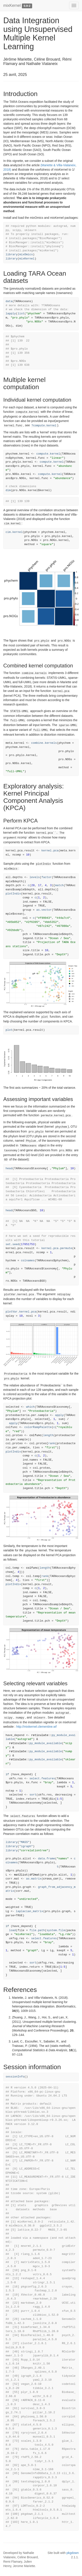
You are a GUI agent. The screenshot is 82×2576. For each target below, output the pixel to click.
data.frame (46, 1858)
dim (8, 490)
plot (9, 1030)
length (48, 1435)
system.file (56, 1930)
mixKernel (12, 5)
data (9, 301)
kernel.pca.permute (56, 1248)
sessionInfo (15, 2076)
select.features (42, 1778)
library (12, 254)
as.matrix (33, 1878)
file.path (37, 1930)
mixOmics (26, 254)
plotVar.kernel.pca (21, 1311)
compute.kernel (48, 453)
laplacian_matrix (29, 1911)
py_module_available (46, 1743)
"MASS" (24, 1842)
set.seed (12, 1244)
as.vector (44, 910)
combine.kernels (44, 743)
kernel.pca (49, 850)
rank (51, 1443)
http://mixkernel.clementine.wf (36, 1726)
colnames (28, 1260)
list (20, 313)
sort (33, 1794)
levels (35, 877)
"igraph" (26, 1846)
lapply (11, 313)
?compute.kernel (43, 425)
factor (46, 877)
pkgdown (72, 2553)
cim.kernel (14, 532)
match (59, 885)
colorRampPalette (38, 1427)
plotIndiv (13, 893)
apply (59, 1415)
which (30, 1407)
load (12, 1930)
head (9, 1168)
